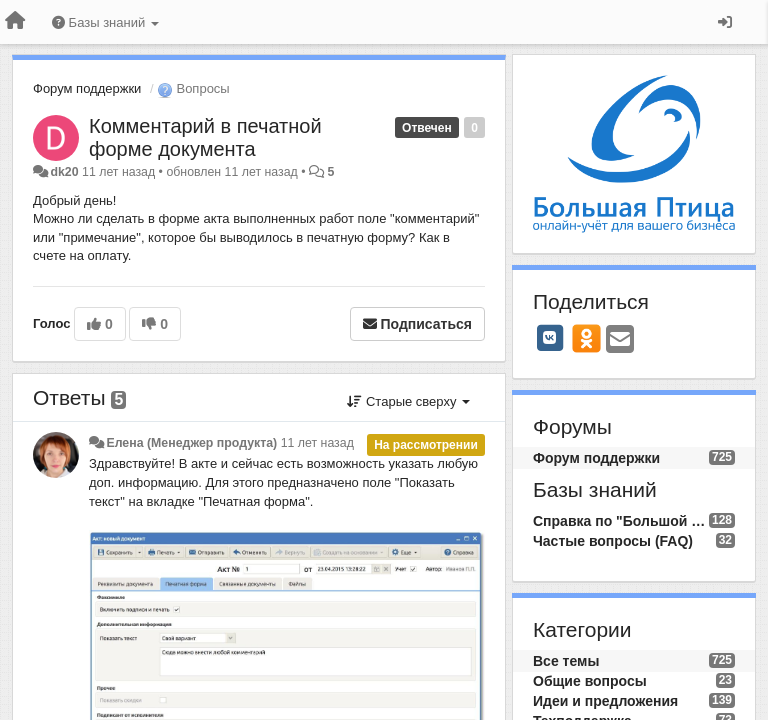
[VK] (550, 338)
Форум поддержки (87, 88)
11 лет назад (317, 443)
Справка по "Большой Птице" (621, 521)
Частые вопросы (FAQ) (613, 541)
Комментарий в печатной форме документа (205, 137)
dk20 (64, 172)
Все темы (566, 661)
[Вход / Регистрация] (725, 22)
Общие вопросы (590, 681)
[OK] (586, 338)
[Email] (620, 340)
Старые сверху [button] (408, 401)
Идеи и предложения (605, 701)
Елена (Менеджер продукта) (191, 443)
